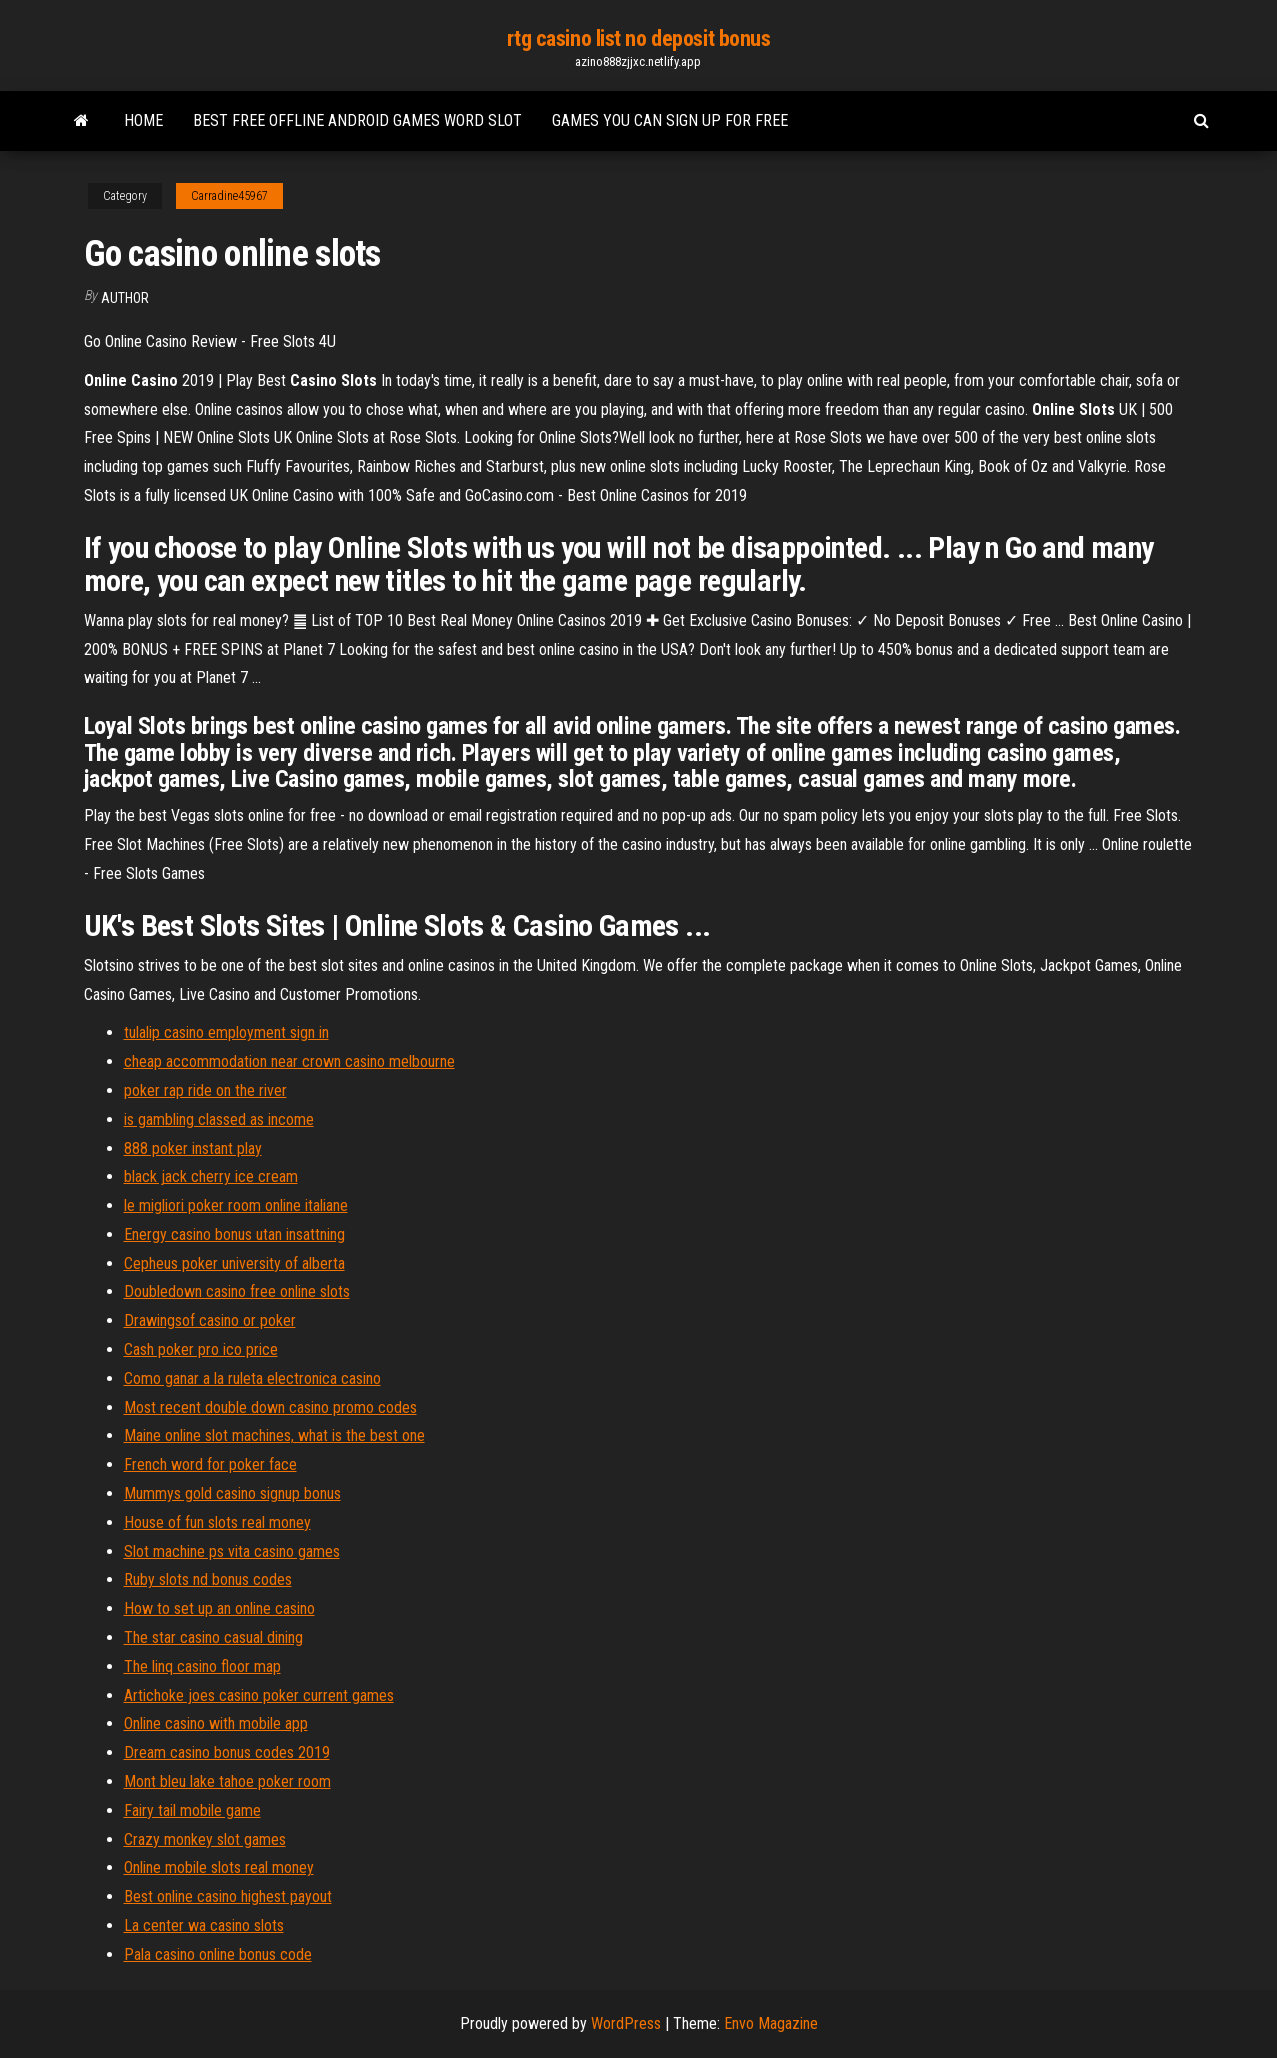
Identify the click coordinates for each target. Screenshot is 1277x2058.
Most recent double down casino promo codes (270, 1407)
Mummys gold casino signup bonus (232, 1493)
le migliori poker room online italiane (236, 1205)
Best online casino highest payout (228, 1896)
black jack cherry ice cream (211, 1176)
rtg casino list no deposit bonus (639, 38)
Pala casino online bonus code (218, 1954)
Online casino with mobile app (216, 1723)
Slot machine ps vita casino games (232, 1551)
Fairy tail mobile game (192, 1810)
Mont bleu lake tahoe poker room (227, 1781)
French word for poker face (210, 1464)
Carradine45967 (229, 196)
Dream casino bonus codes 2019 (227, 1752)
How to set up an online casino (219, 1608)
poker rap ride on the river (205, 1090)
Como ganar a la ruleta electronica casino (252, 1378)
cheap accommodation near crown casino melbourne (289, 1061)
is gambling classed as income (219, 1119)
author (125, 298)
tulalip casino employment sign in (226, 1032)
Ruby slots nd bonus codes (208, 1579)
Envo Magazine (771, 2023)
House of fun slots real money (217, 1522)
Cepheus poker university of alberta (234, 1263)
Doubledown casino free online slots (237, 1291)
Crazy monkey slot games (205, 1839)
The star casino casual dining (213, 1637)
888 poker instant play (193, 1148)
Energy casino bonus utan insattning (234, 1234)
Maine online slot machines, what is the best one (274, 1435)
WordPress (626, 2023)
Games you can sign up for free (670, 120)
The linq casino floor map (202, 1666)
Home (143, 120)
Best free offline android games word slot (357, 120)
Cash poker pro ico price (201, 1349)
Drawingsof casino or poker (210, 1320)
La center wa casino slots (204, 1925)
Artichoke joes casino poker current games (259, 1695)
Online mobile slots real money (219, 1867)
